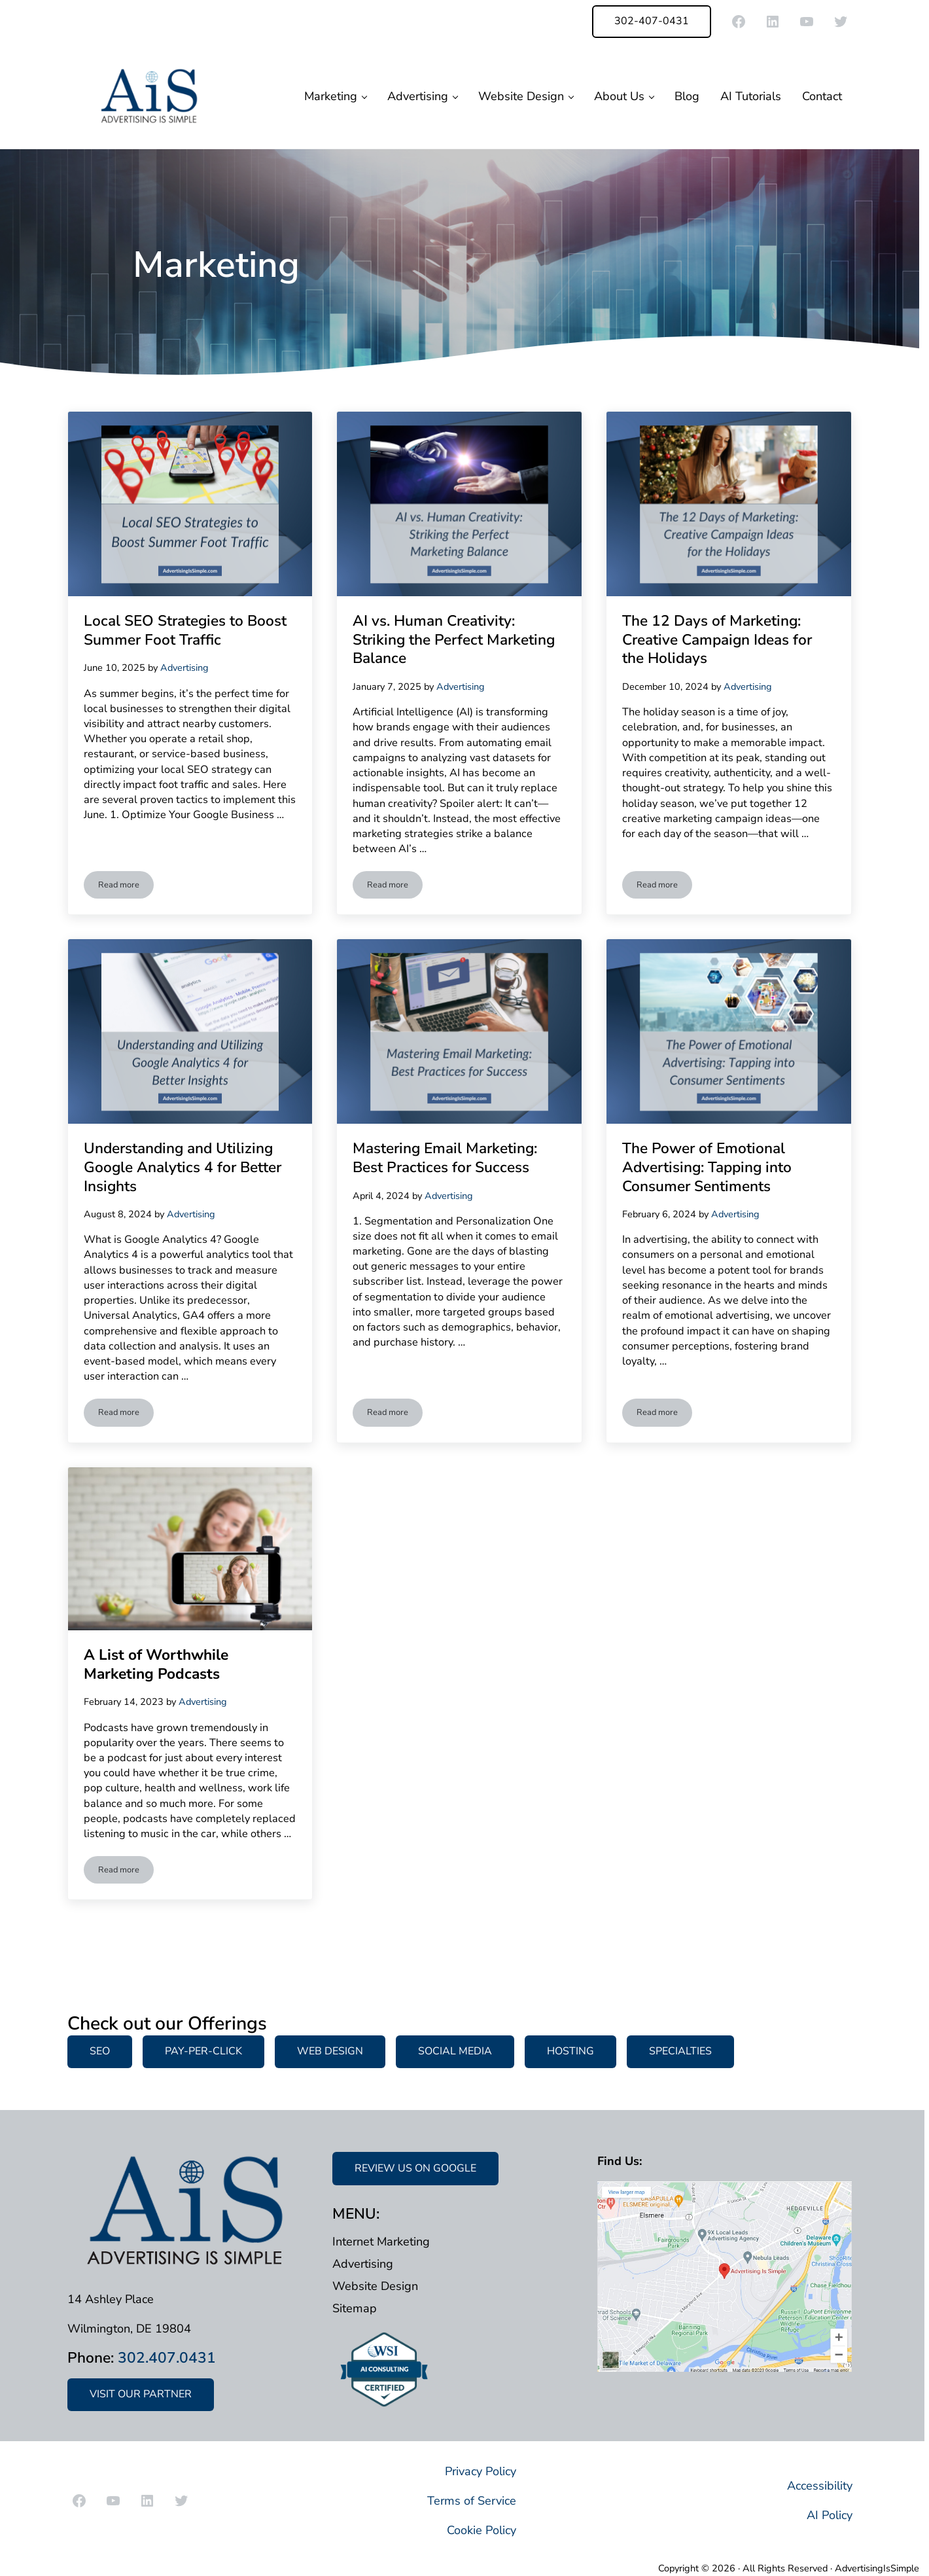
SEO (100, 2051)
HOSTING (570, 2051)
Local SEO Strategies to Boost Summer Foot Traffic (185, 630)
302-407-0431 (651, 21)
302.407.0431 (167, 2358)
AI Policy (829, 2515)
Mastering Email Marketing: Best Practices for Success (445, 1158)
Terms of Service (471, 2501)
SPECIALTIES (680, 2051)
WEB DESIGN (330, 2051)
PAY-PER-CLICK (203, 2051)
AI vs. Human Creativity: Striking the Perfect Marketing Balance (454, 640)
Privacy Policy (480, 2471)
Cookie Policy (481, 2530)
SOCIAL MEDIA (455, 2051)
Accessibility (819, 2486)
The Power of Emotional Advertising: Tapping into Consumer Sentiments (707, 1167)
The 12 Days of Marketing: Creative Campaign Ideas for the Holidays (717, 640)
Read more (126, 887)
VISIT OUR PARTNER (141, 2394)
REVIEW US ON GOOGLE (415, 2168)
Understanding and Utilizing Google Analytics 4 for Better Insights (182, 1167)
